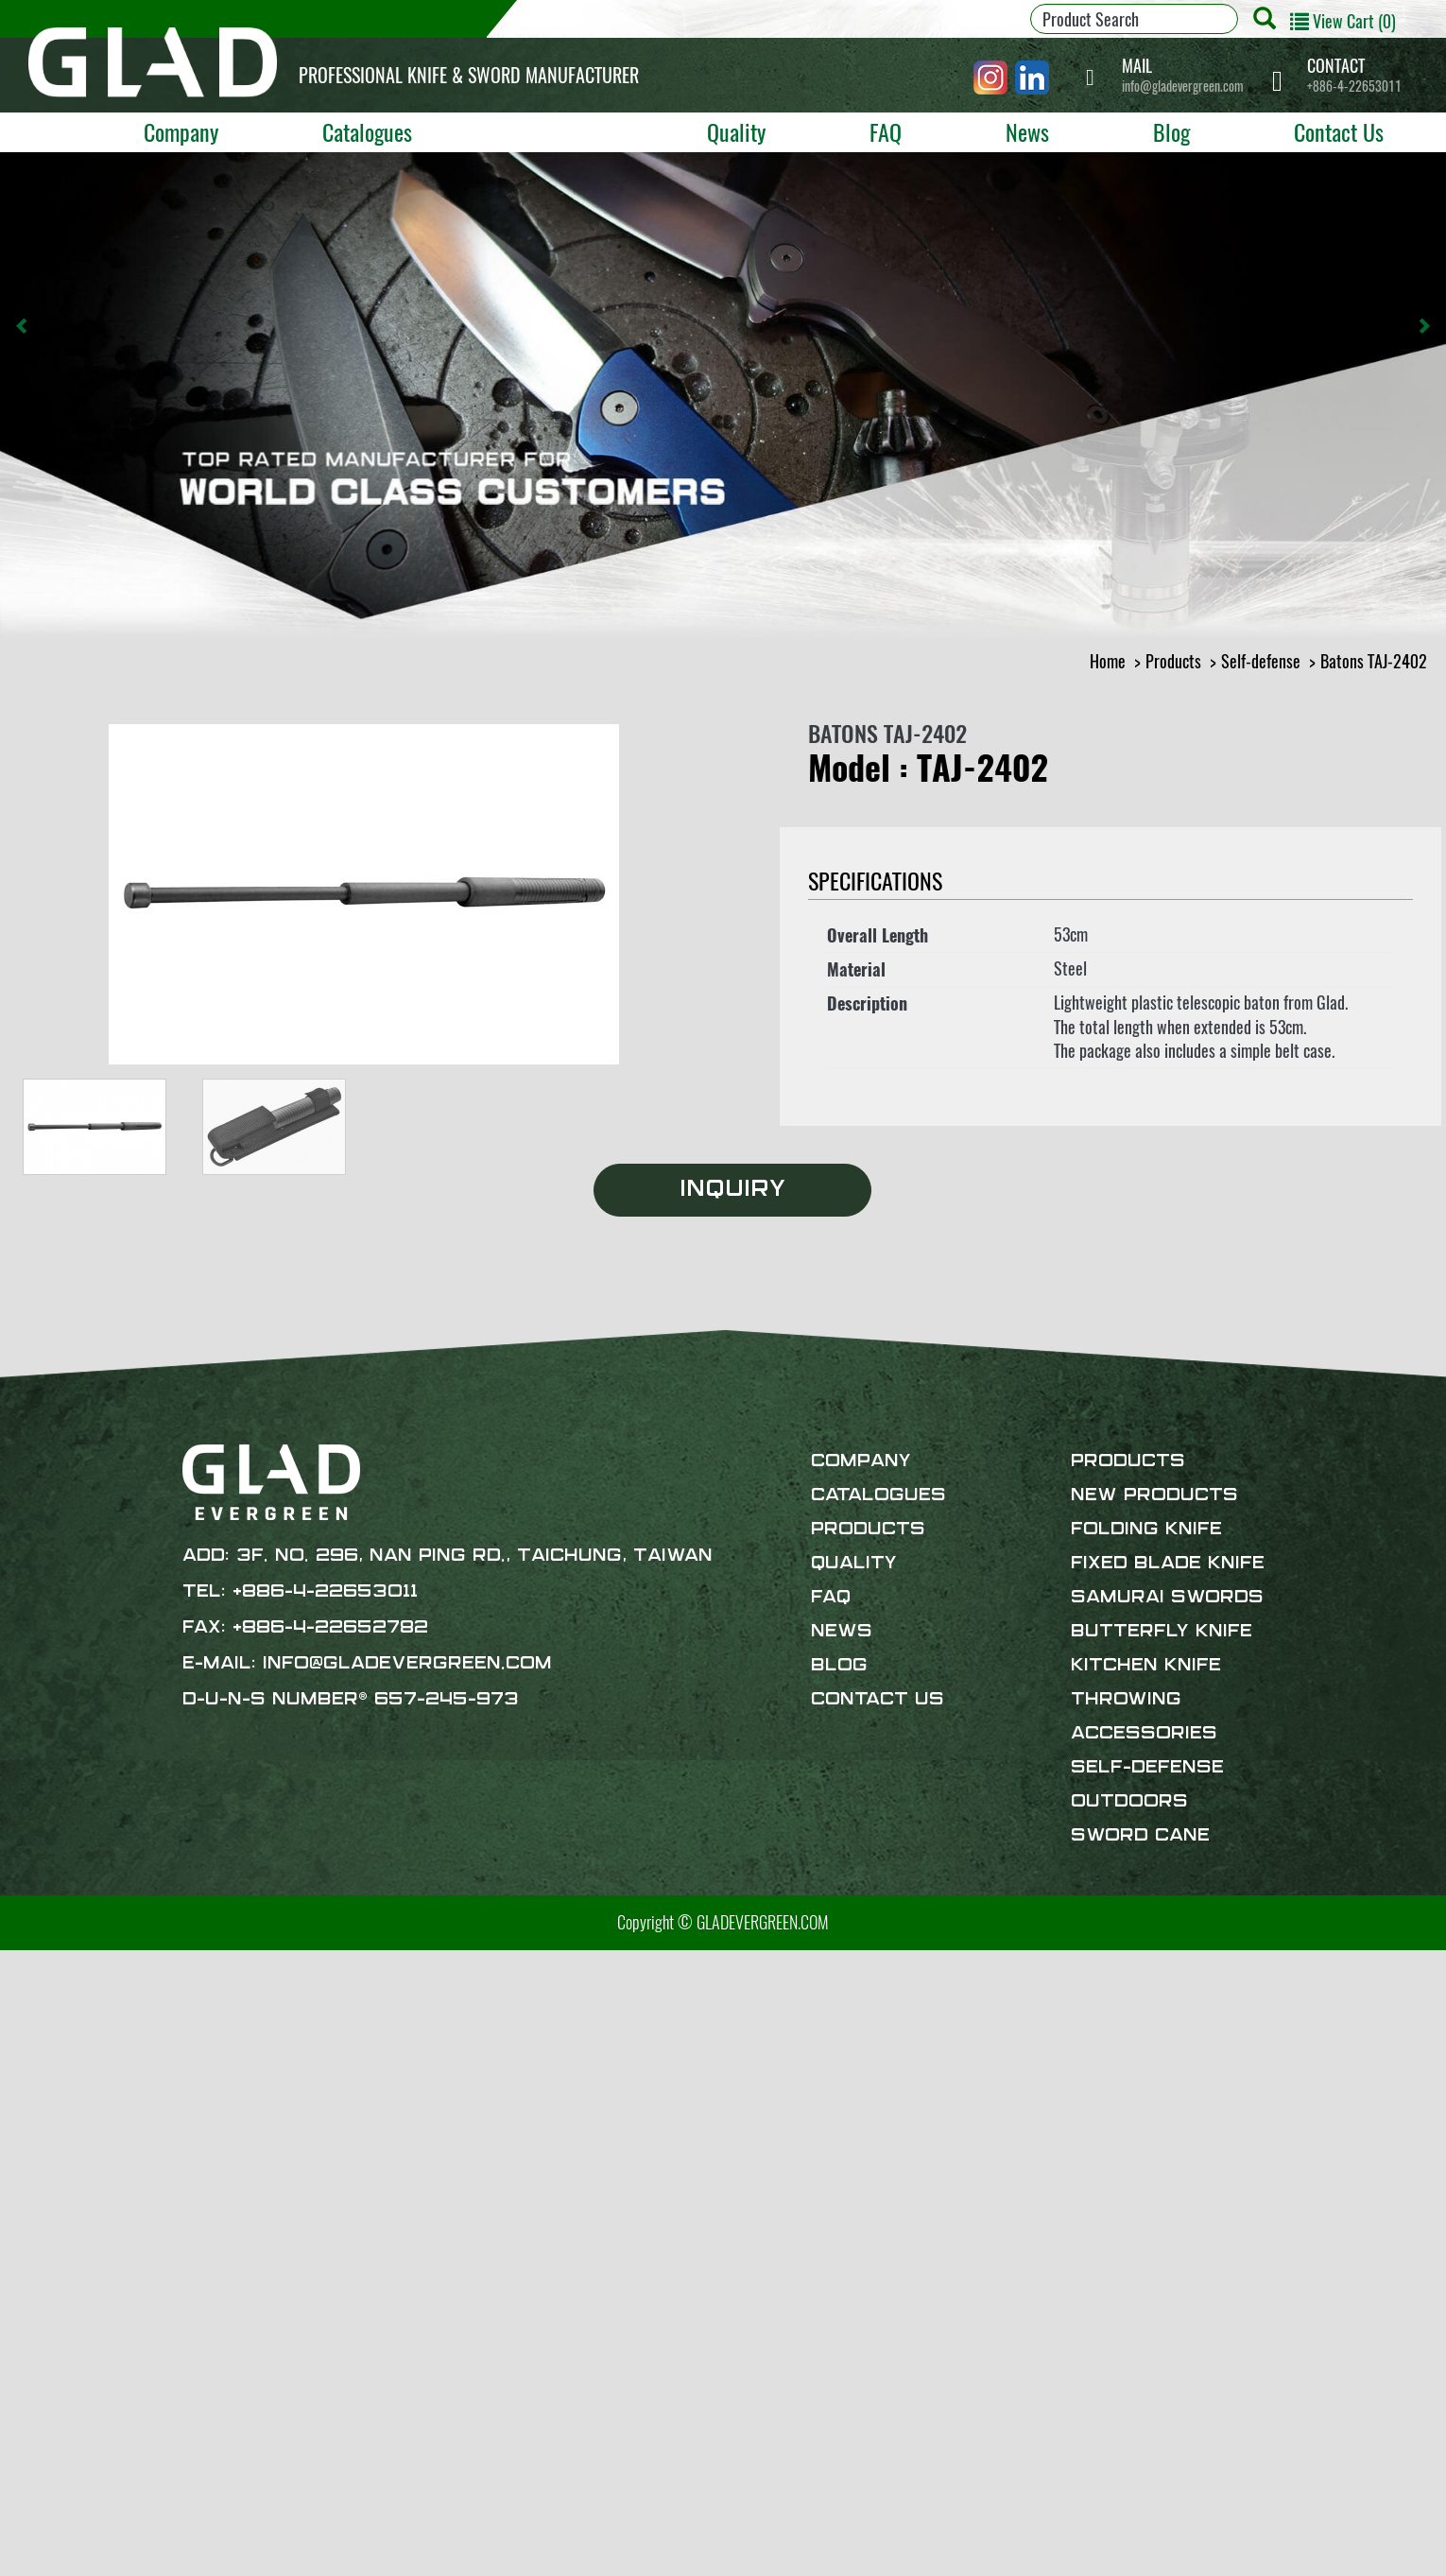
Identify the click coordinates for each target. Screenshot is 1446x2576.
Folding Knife (1146, 1529)
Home (1108, 660)
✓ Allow (26, 2010)
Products (553, 131)
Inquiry (732, 1190)
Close (17, 1962)
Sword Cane (1140, 1835)
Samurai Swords (1167, 1597)
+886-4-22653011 (1354, 75)
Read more (40, 2180)
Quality (736, 131)
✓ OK (515, 2562)
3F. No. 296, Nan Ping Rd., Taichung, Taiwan (474, 1556)
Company (181, 131)
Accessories (1144, 1733)
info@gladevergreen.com (1183, 75)
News (1027, 131)
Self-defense (1260, 660)
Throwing (1126, 1699)
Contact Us (1339, 131)
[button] (22, 326)
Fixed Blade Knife (1168, 1563)
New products (1154, 1495)
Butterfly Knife (1161, 1631)
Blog (1171, 131)
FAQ (885, 131)
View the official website (161, 2180)
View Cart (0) (1343, 21)
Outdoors (1129, 1801)
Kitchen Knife (1146, 1665)
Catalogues (367, 131)
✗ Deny (24, 2035)
